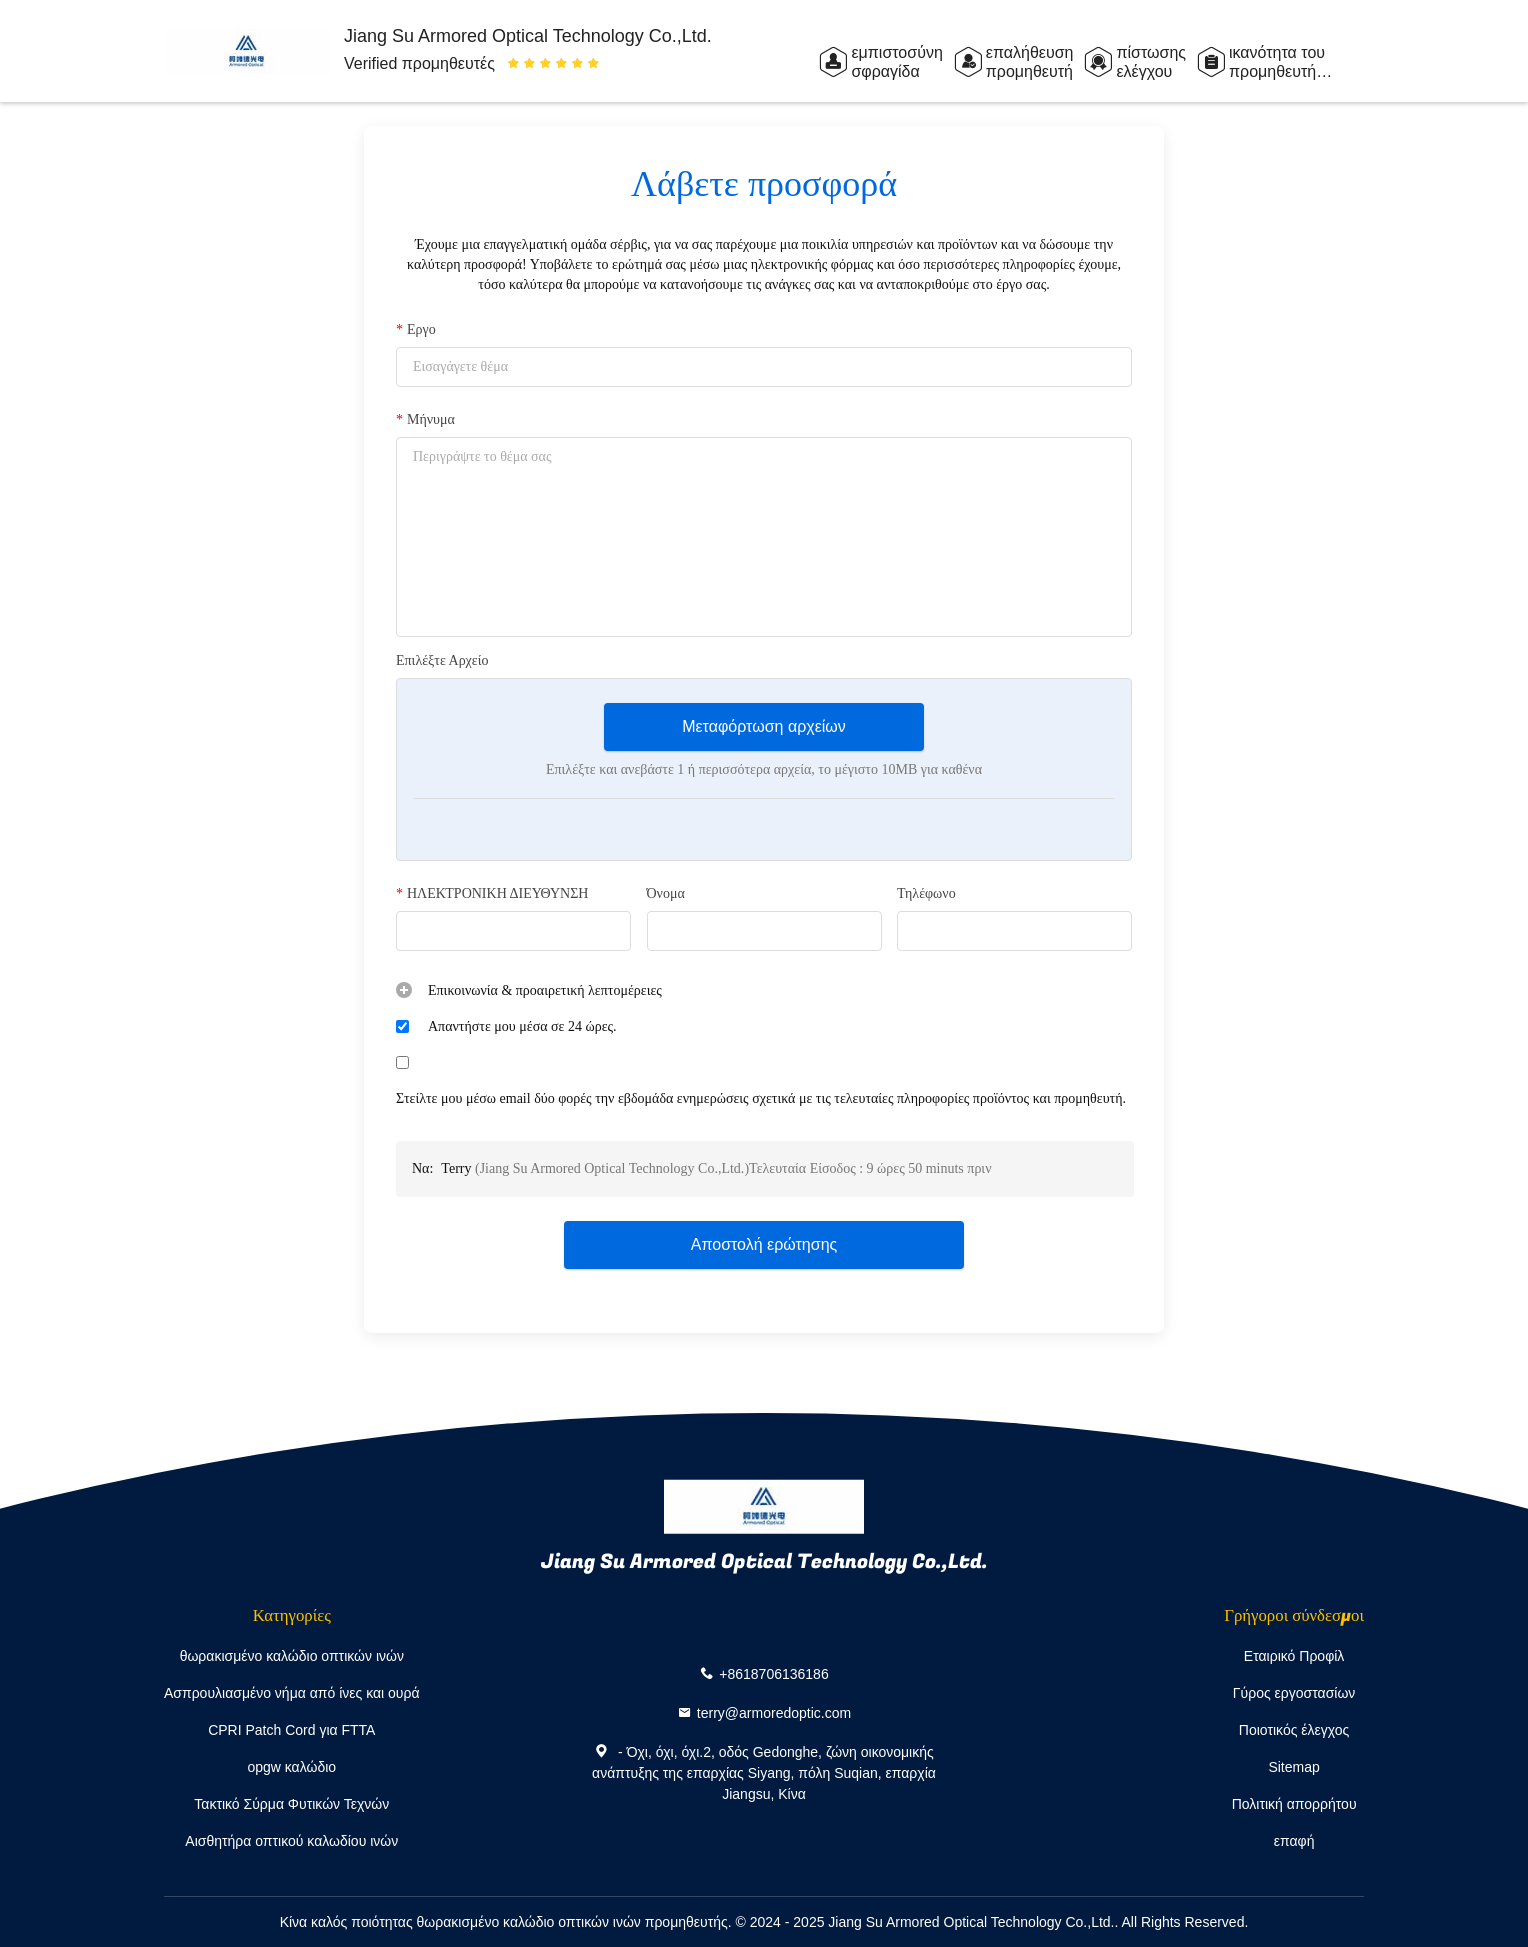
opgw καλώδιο (291, 1767)
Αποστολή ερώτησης (764, 1244)
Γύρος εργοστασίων (1294, 1693)
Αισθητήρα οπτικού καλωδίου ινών (291, 1841)
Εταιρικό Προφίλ (1294, 1656)
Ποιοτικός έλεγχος (1294, 1730)
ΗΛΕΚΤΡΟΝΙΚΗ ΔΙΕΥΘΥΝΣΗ (492, 894)
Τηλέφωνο (926, 893)
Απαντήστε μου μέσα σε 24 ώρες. (522, 1026)
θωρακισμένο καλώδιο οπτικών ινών (292, 1656)
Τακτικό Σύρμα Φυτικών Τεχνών (291, 1804)
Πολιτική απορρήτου (1294, 1804)
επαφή (1294, 1841)
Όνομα (666, 893)
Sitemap (1293, 1767)
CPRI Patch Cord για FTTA (291, 1730)
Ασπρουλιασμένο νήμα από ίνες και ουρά (292, 1693)
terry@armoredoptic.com (774, 1712)
